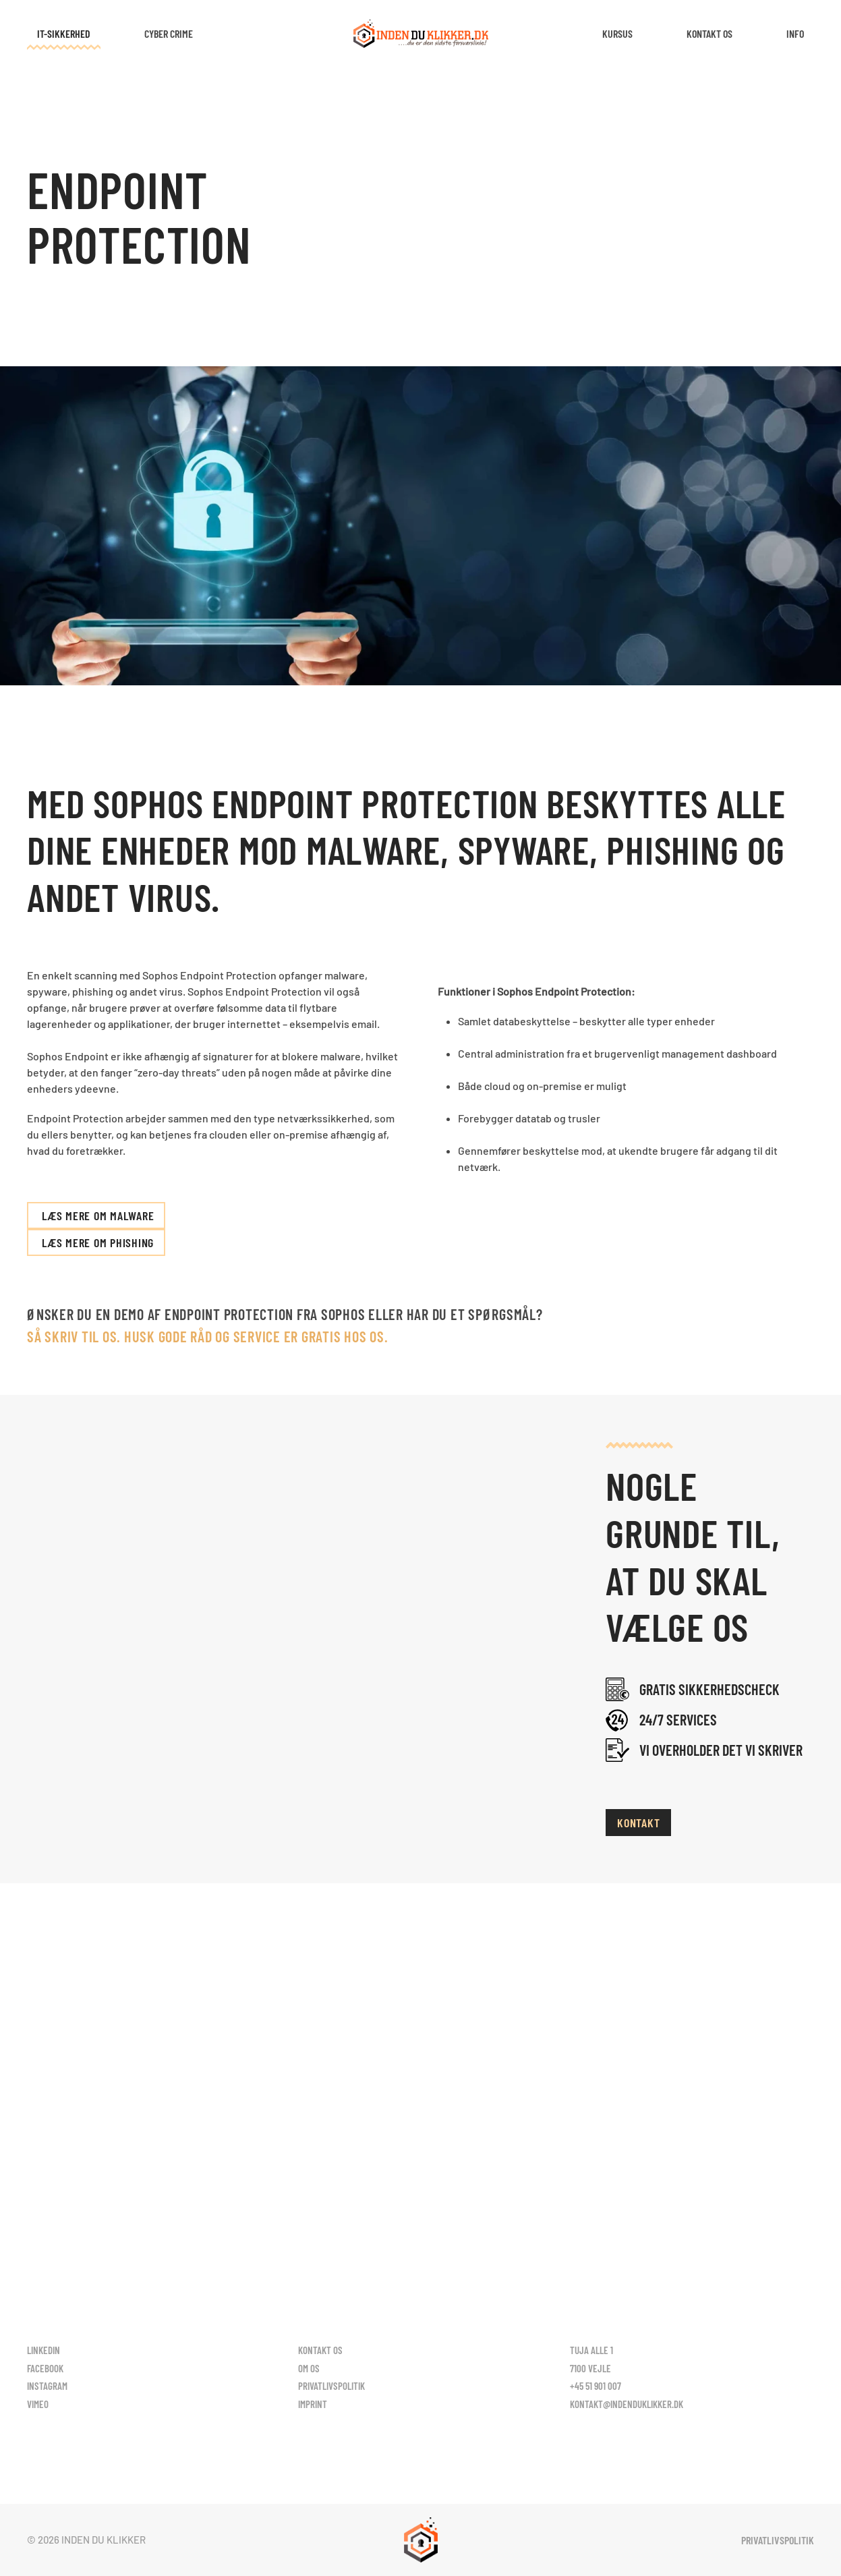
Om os (309, 2368)
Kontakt (638, 1822)
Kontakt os (709, 33)
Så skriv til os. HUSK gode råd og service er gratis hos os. (207, 1336)
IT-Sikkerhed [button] (63, 33)
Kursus (617, 33)
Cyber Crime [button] (168, 33)
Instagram (47, 2386)
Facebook (45, 2368)
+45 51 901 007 (595, 2386)
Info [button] (795, 33)
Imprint (312, 2404)
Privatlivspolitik (331, 2386)
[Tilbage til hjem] (420, 33)
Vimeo (38, 2404)
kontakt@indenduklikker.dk (626, 2404)
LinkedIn (43, 2350)
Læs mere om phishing (98, 1242)
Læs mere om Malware (98, 1215)
